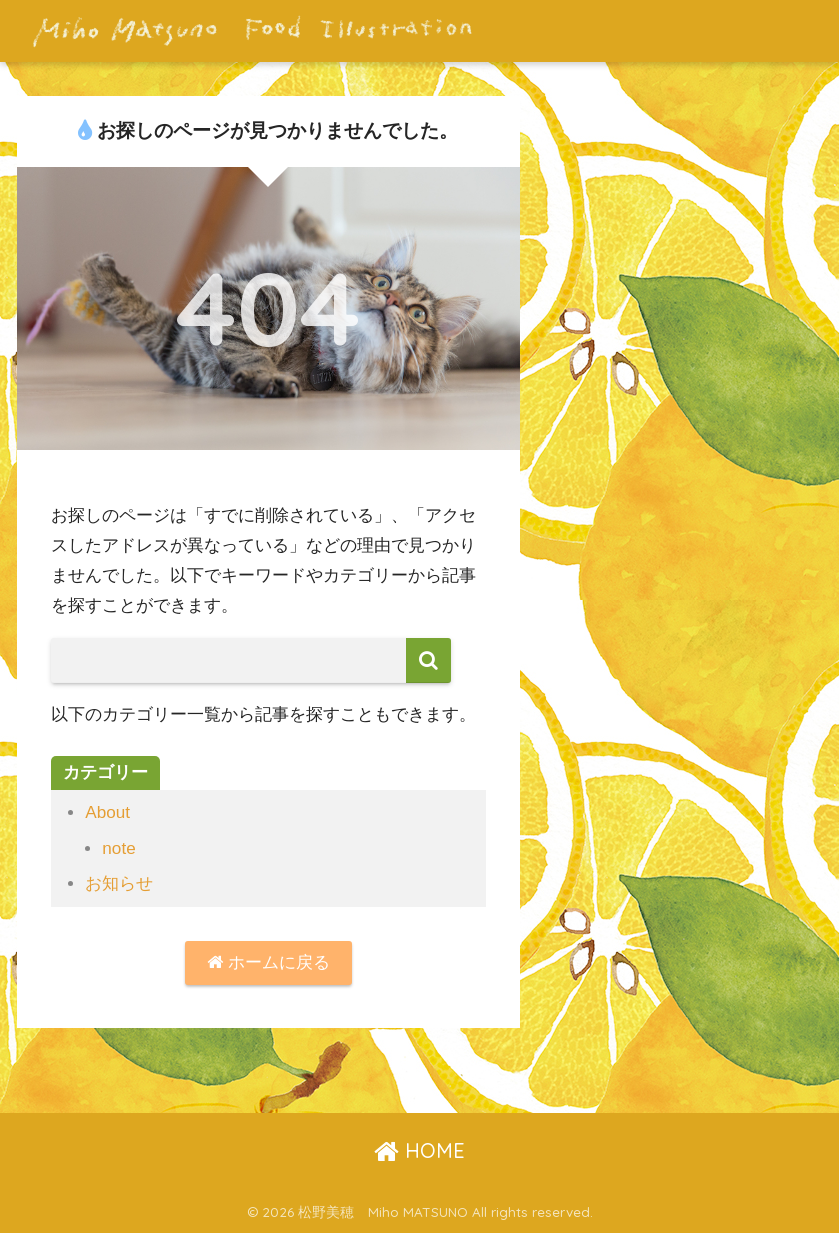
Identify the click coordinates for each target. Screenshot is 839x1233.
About (107, 812)
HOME (419, 1150)
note (118, 848)
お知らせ (119, 883)
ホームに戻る (268, 962)
